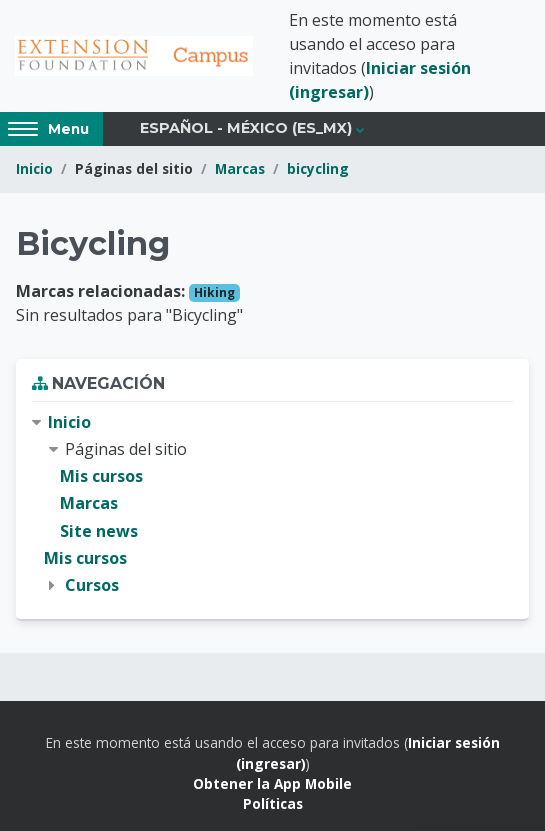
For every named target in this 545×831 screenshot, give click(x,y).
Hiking (214, 292)
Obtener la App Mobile (272, 783)
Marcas (240, 168)
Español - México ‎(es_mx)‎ (246, 128)
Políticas (273, 803)
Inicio (34, 168)
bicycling (318, 168)
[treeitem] (272, 504)
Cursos (92, 585)
